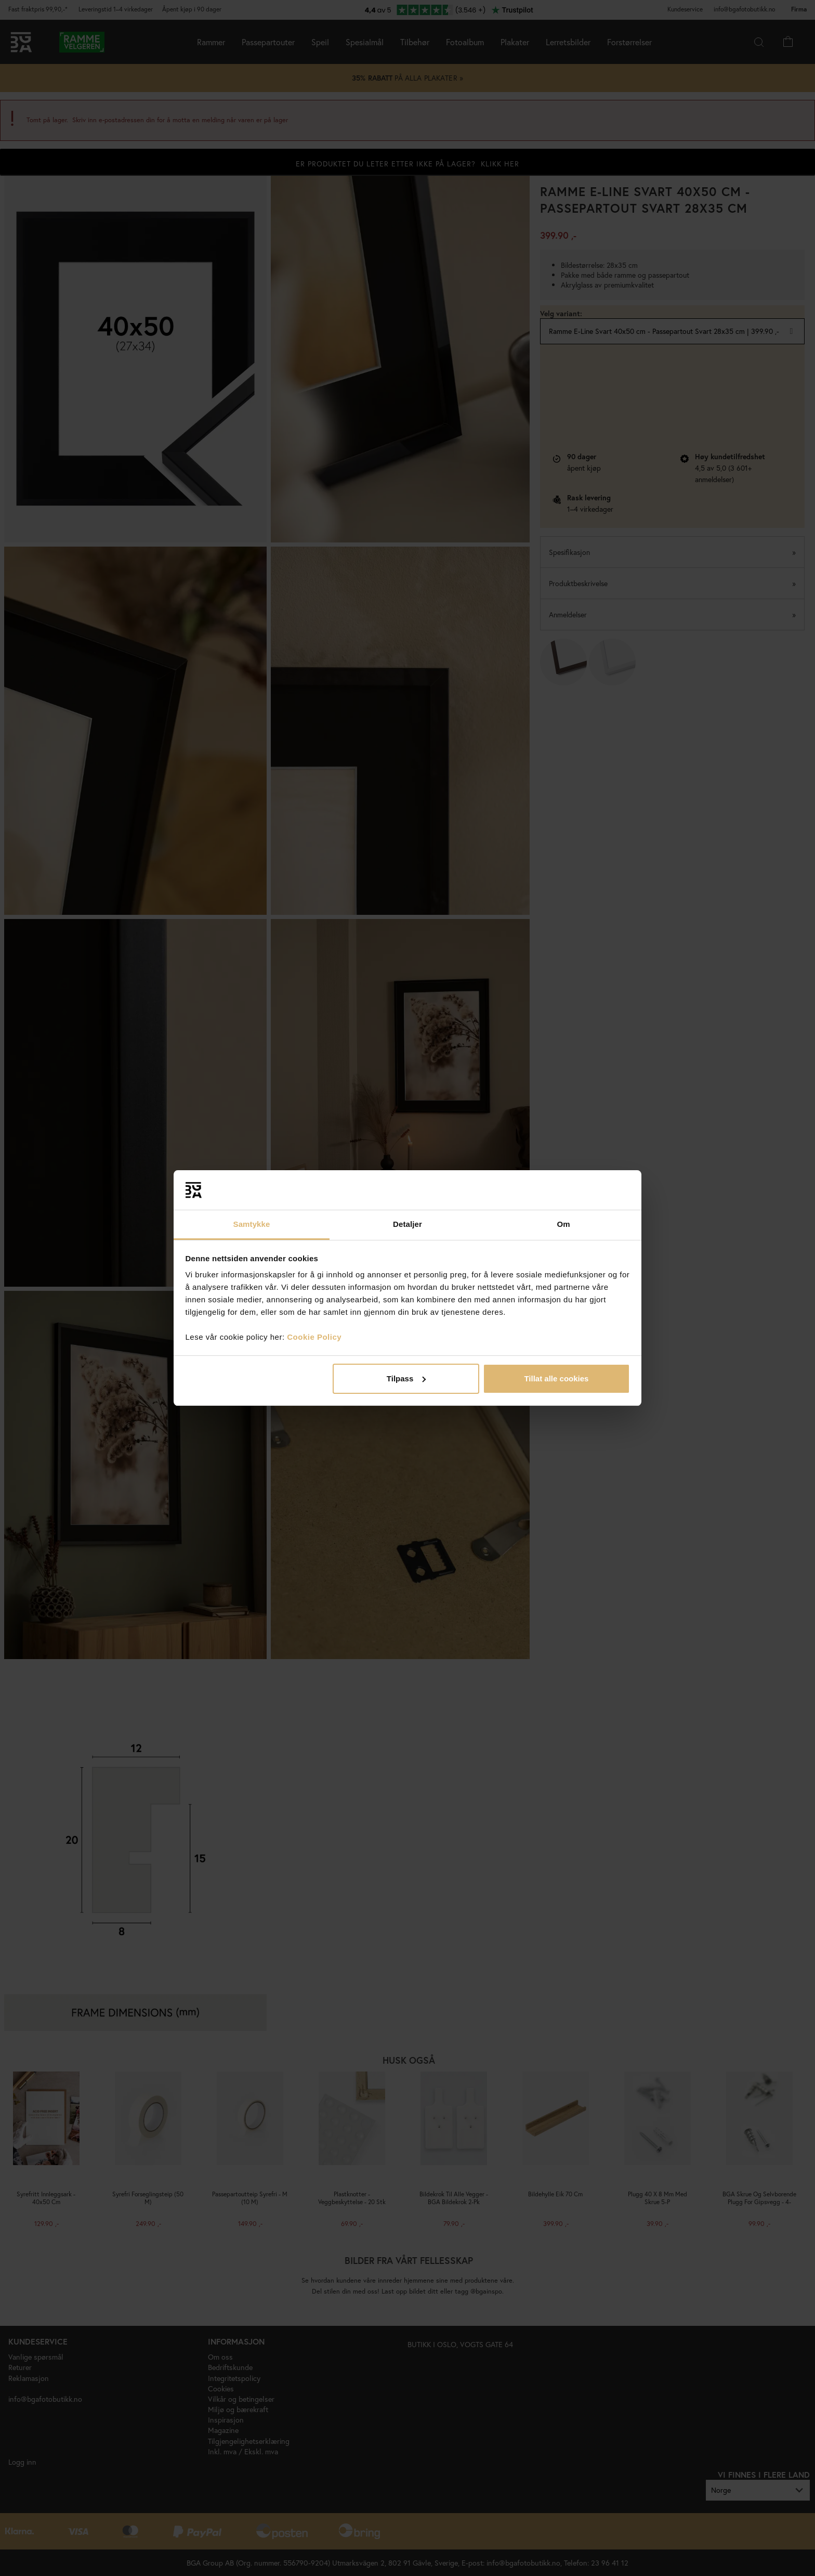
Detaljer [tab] (407, 1224)
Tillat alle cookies (556, 1378)
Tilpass (406, 1378)
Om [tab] (563, 1224)
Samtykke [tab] (251, 1224)
